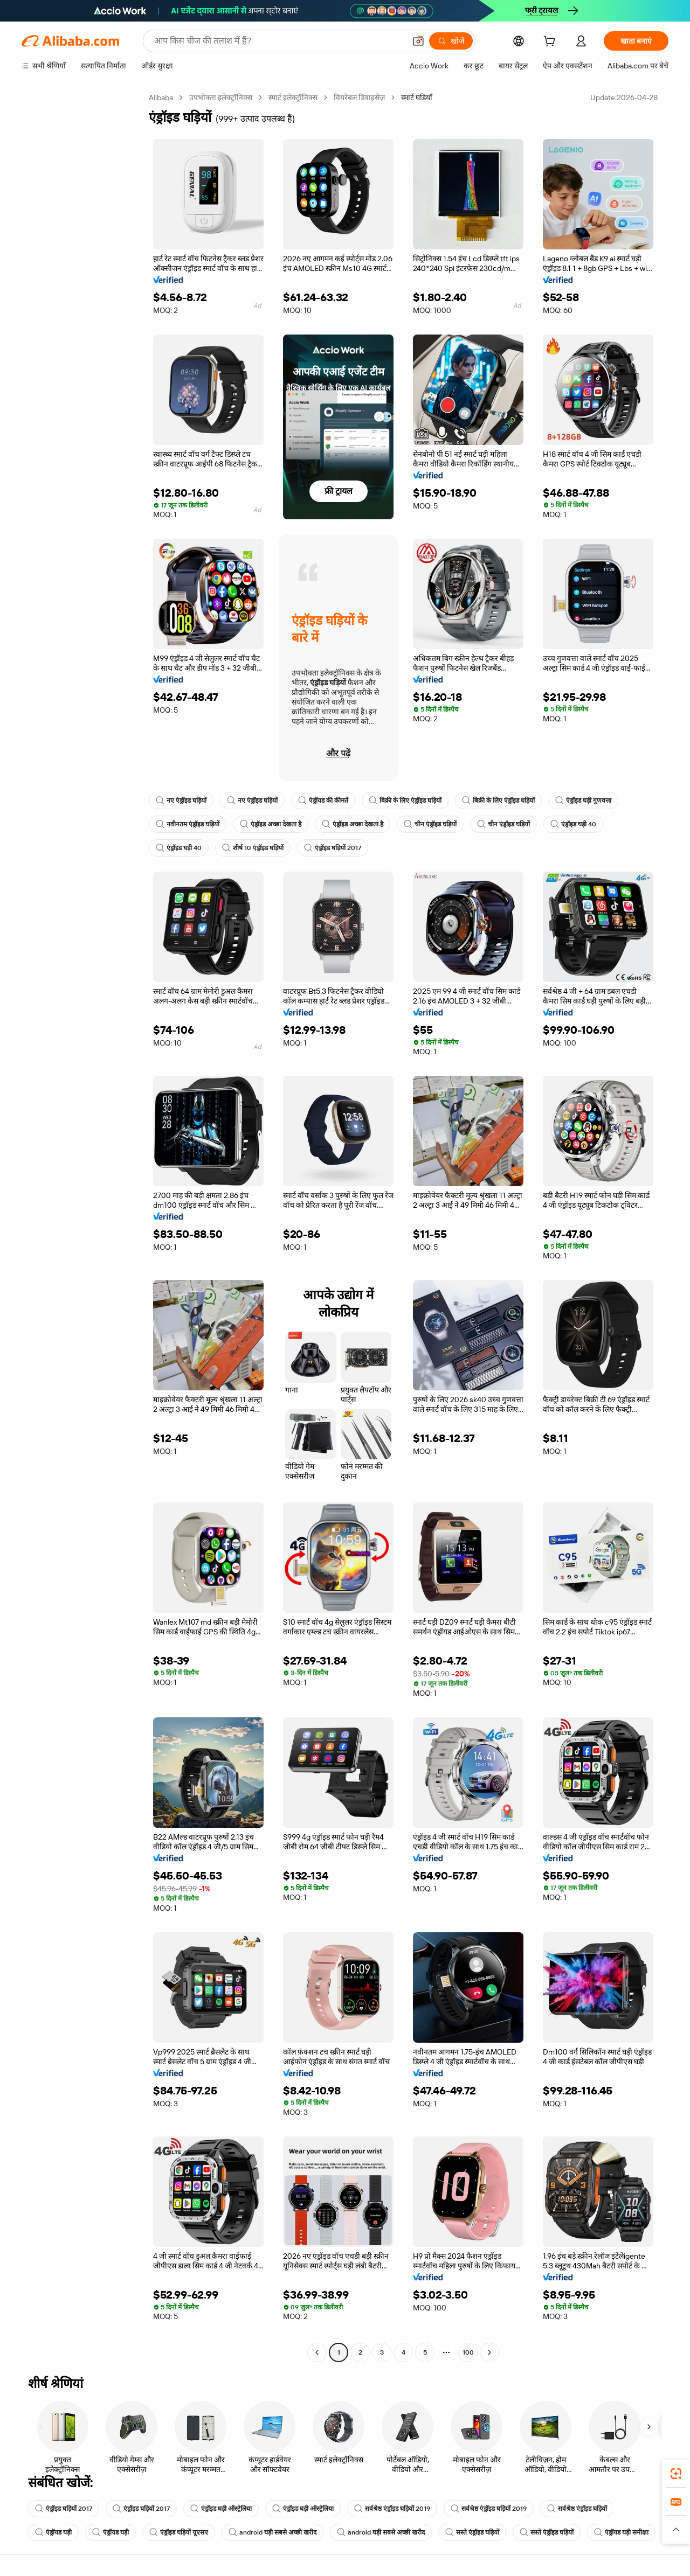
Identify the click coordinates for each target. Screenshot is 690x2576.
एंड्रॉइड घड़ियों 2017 (333, 848)
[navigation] (82, 1226)
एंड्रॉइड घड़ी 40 (573, 824)
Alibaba (162, 97)
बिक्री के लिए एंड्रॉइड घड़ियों (405, 800)
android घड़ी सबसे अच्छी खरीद (273, 2532)
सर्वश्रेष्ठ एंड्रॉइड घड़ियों (580, 2508)
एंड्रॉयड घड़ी (53, 2532)
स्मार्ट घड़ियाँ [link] (421, 97)
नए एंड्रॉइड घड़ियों (181, 800)
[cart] (551, 42)
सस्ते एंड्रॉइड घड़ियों (474, 2532)
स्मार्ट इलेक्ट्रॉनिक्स (296, 97)
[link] (676, 2474)
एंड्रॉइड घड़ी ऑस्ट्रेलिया (222, 2508)
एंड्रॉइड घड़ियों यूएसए (178, 2532)
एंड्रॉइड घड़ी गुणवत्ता (583, 800)
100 (468, 2352)
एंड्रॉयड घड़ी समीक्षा (62, 2556)
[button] (676, 2530)
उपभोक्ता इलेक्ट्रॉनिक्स (224, 97)
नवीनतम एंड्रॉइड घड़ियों (187, 824)
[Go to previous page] (317, 2352)
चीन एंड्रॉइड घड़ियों (430, 824)
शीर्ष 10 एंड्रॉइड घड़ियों (253, 848)
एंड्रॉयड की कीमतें (323, 800)
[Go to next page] (489, 2352)
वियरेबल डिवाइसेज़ (363, 97)
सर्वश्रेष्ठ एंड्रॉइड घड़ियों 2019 (394, 2508)
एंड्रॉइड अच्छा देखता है (270, 824)
